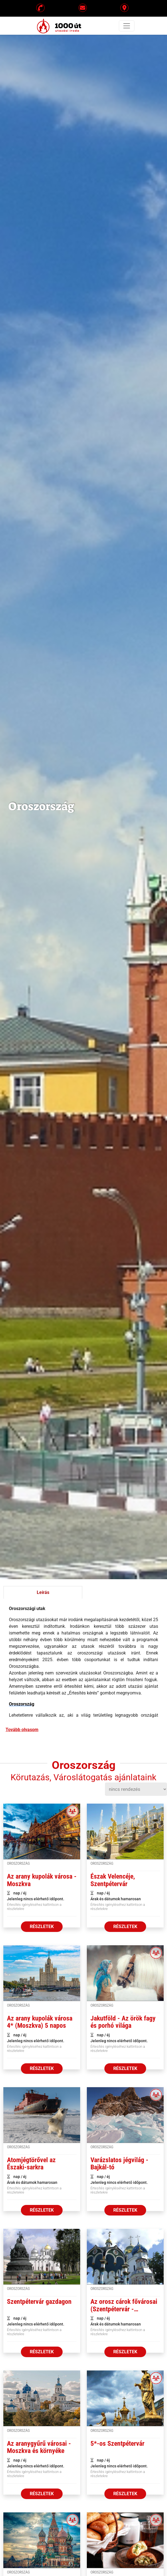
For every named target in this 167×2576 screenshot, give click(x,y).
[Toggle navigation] (126, 25)
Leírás (43, 1592)
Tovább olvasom (22, 1729)
